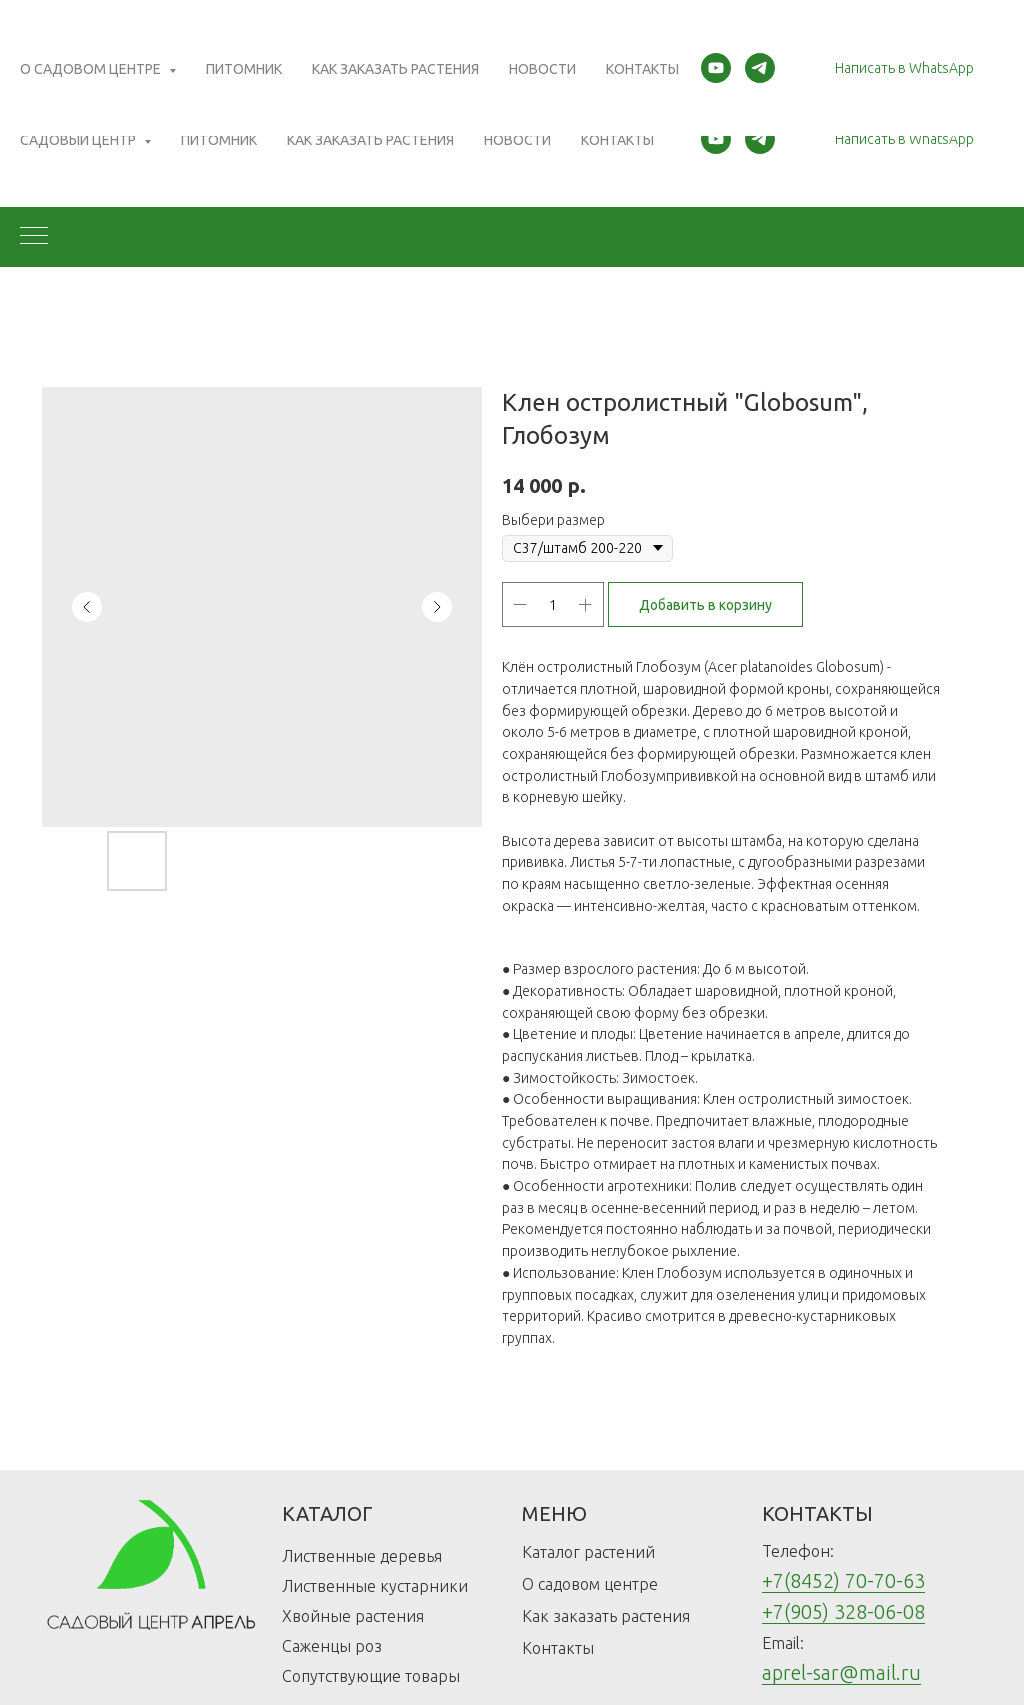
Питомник (219, 140)
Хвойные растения (353, 1616)
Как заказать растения (370, 140)
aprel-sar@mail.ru (841, 1672)
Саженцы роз (332, 1646)
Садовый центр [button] (79, 140)
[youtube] (716, 139)
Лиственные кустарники (375, 1586)
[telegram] (760, 139)
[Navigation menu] (34, 237)
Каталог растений (588, 1552)
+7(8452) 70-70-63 (843, 1580)
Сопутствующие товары (371, 1676)
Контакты (617, 140)
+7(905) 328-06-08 (843, 1611)
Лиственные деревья (362, 1556)
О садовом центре (590, 1584)
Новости (517, 140)
